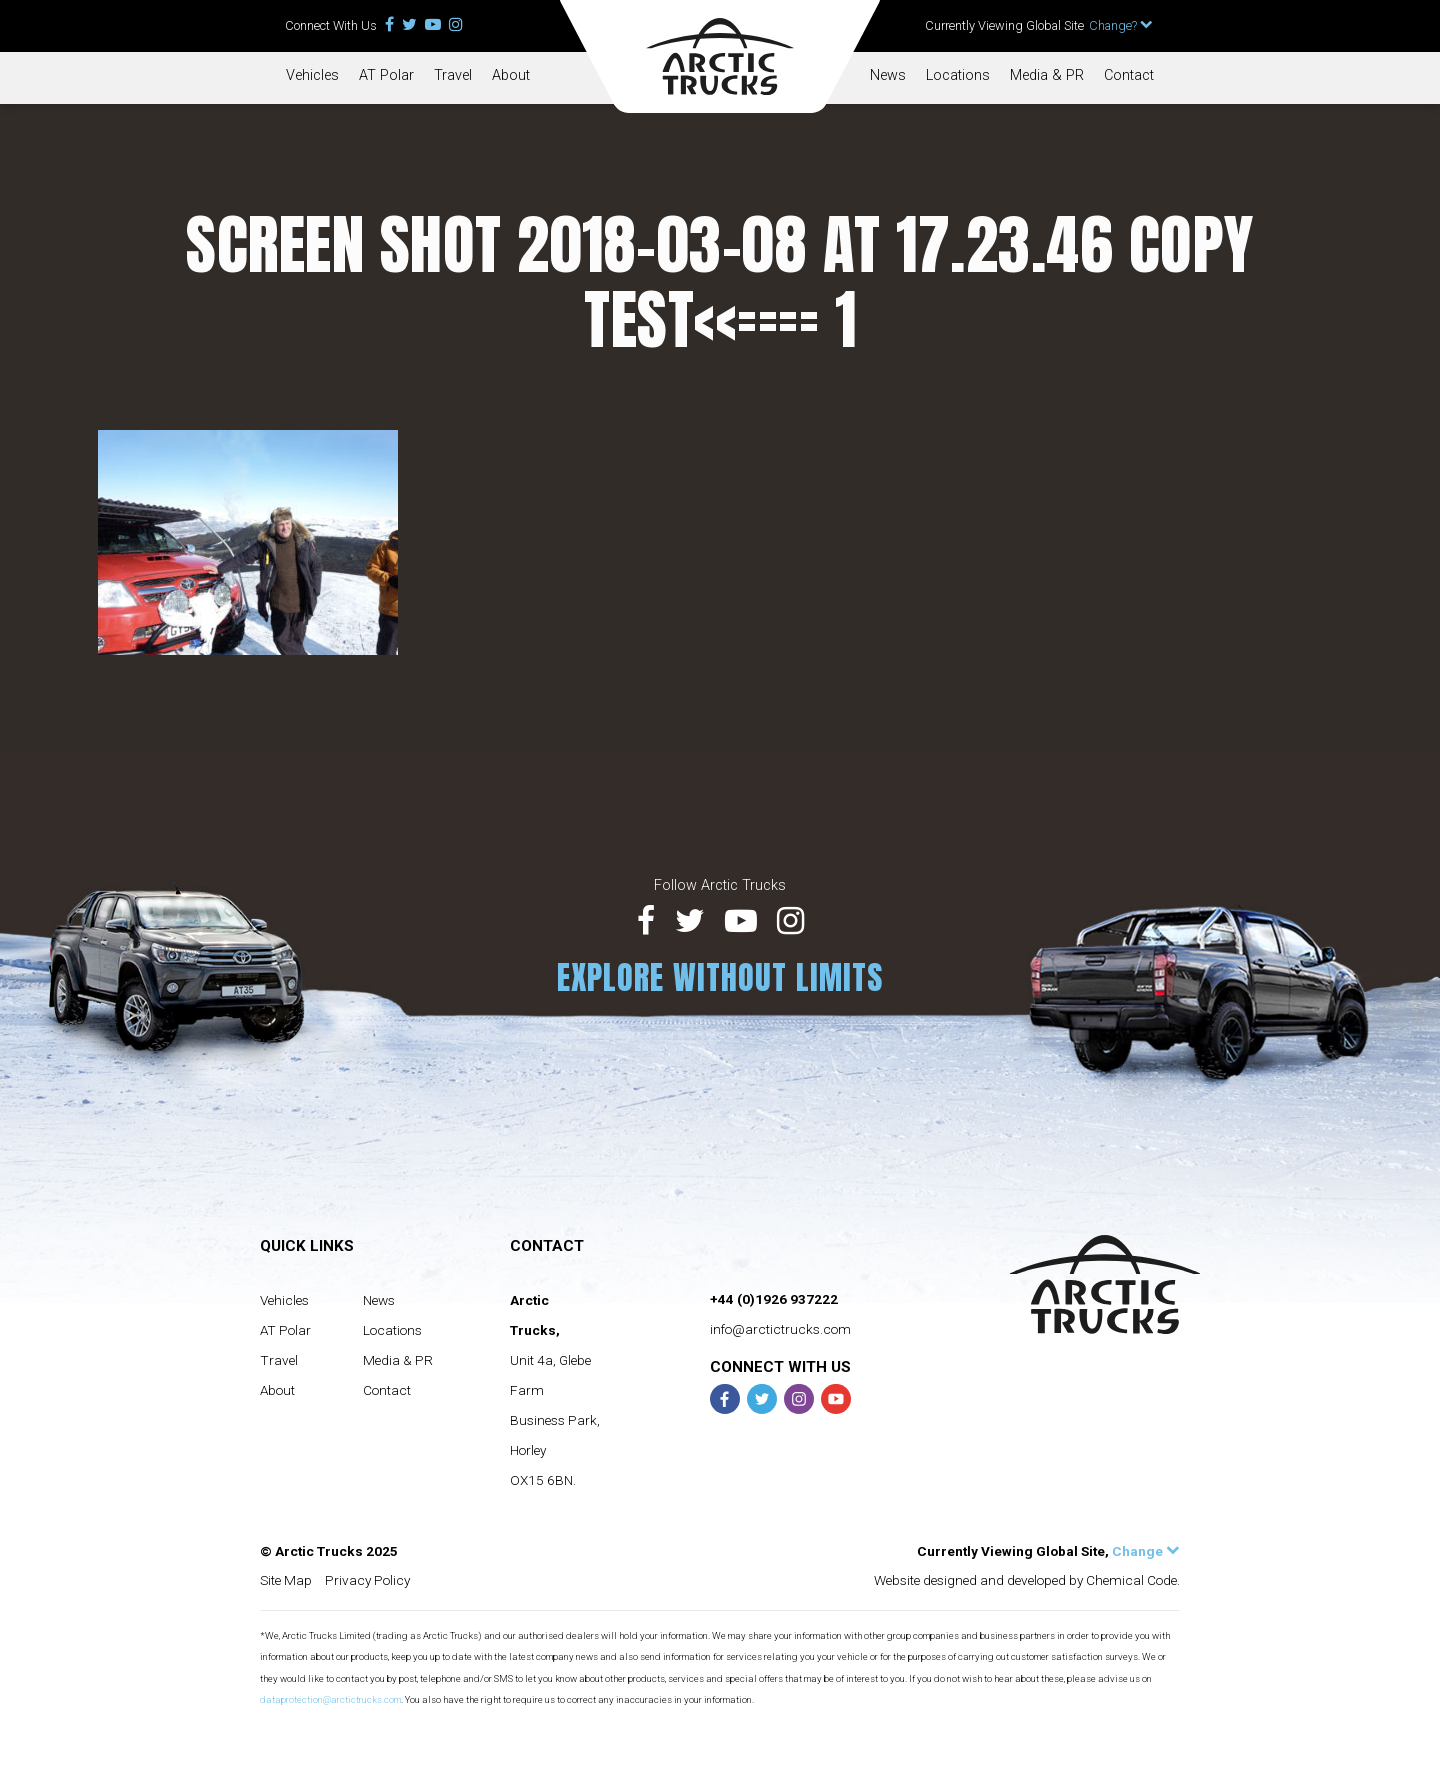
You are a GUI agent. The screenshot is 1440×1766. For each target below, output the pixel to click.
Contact (1129, 75)
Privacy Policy (367, 1580)
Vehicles (312, 75)
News (888, 75)
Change (1146, 1551)
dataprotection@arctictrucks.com (330, 1699)
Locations (958, 75)
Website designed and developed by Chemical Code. (1027, 1580)
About (511, 75)
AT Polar (386, 75)
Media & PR (1047, 75)
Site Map (286, 1580)
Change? (1121, 25)
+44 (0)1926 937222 (774, 1299)
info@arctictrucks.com (780, 1329)
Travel (453, 75)
